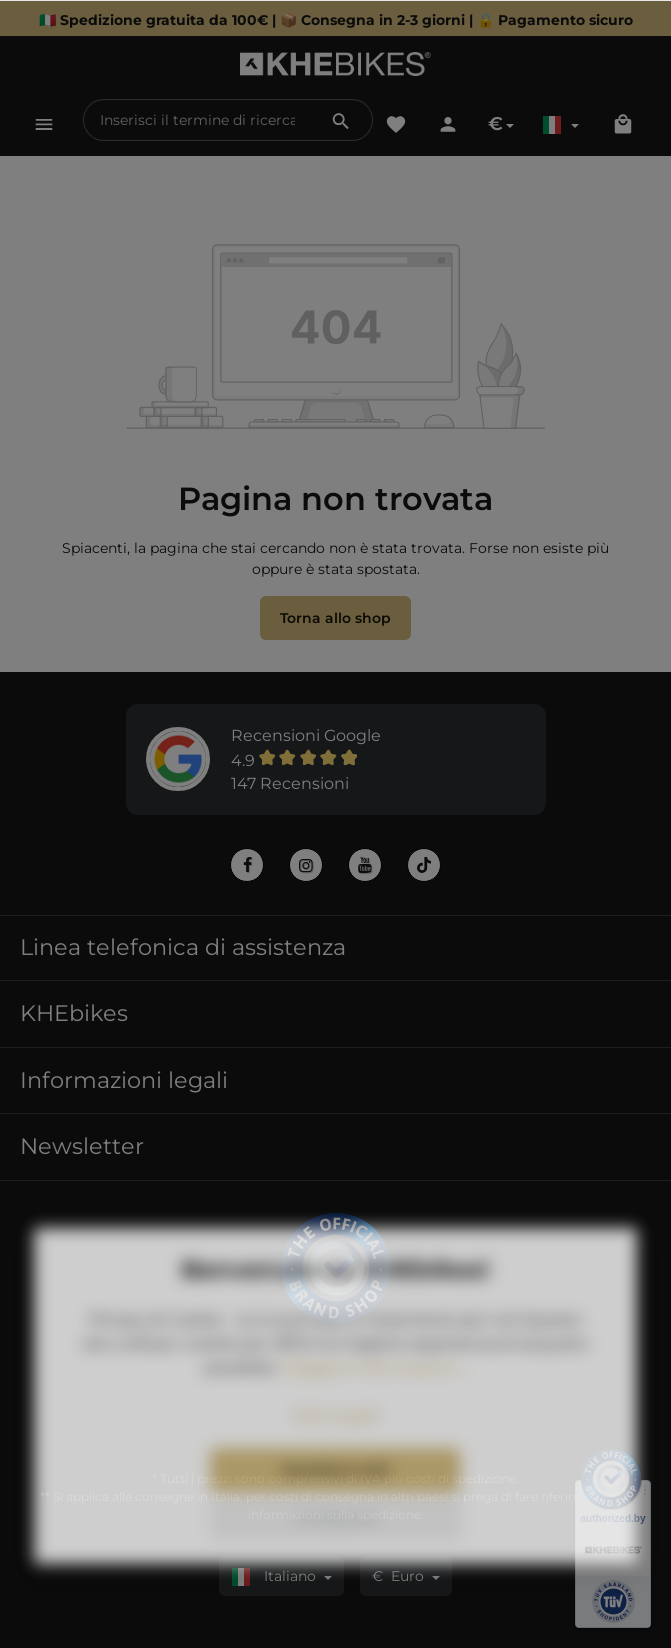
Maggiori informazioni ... (374, 1409)
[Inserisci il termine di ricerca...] (197, 120)
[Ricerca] (341, 120)
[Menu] (44, 124)
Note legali (335, 1457)
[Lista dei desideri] (396, 124)
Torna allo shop (335, 618)
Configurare (335, 1560)
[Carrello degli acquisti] (623, 124)
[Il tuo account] (448, 124)
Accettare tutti (335, 1512)
